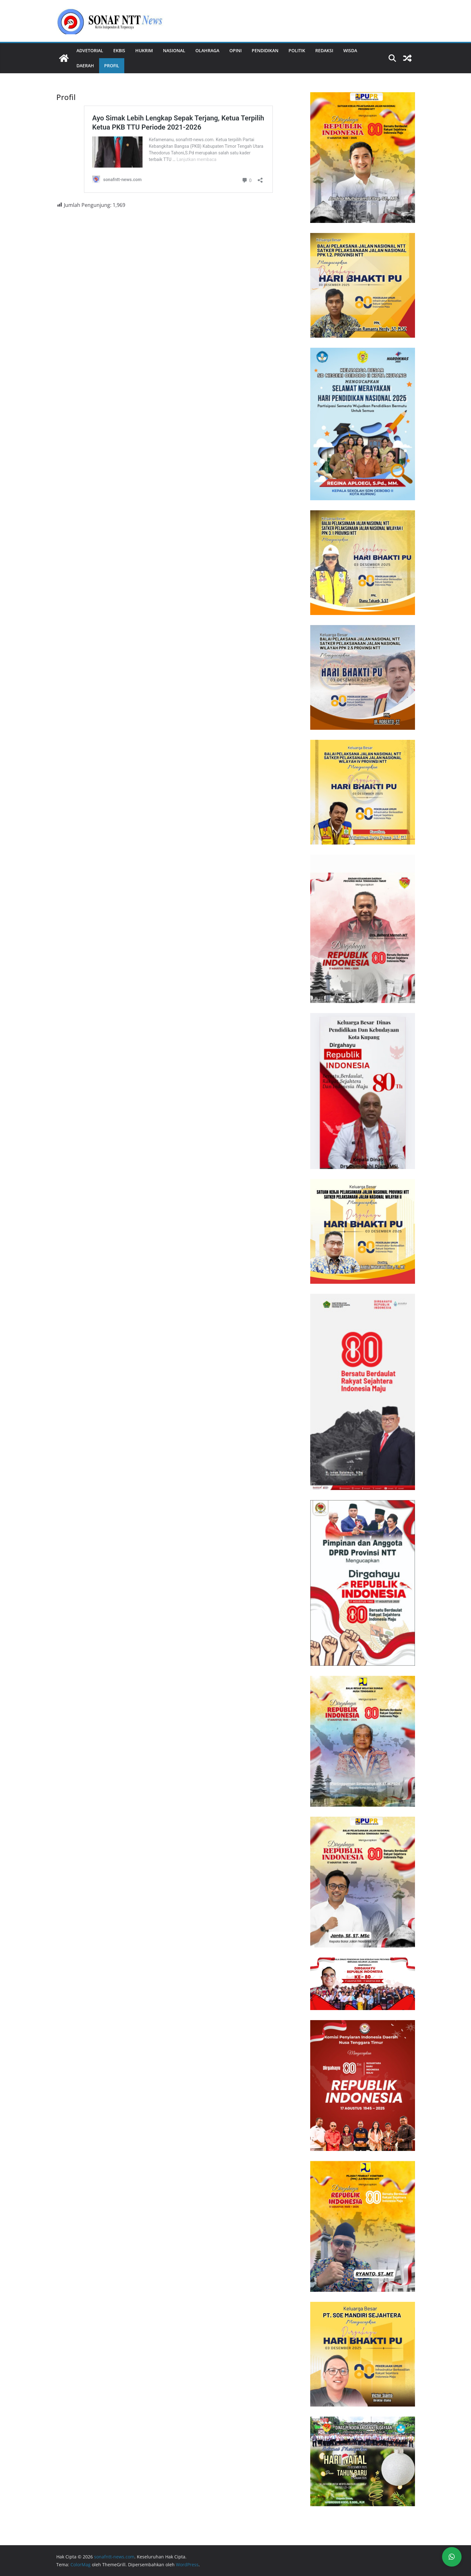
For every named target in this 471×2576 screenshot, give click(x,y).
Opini (235, 50)
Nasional (174, 50)
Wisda (350, 50)
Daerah (85, 66)
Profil (111, 66)
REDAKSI (324, 50)
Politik (297, 50)
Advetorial (89, 50)
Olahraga (207, 50)
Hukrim (144, 50)
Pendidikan (265, 50)
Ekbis (119, 50)
